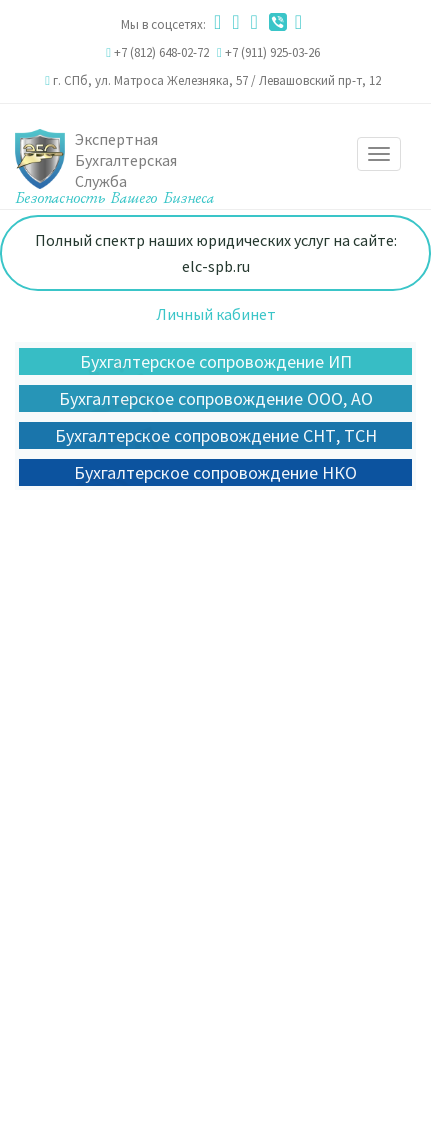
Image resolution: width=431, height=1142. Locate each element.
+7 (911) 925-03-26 (272, 52)
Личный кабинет (216, 314)
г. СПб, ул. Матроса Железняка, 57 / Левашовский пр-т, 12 (217, 80)
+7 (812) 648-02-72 (161, 52)
